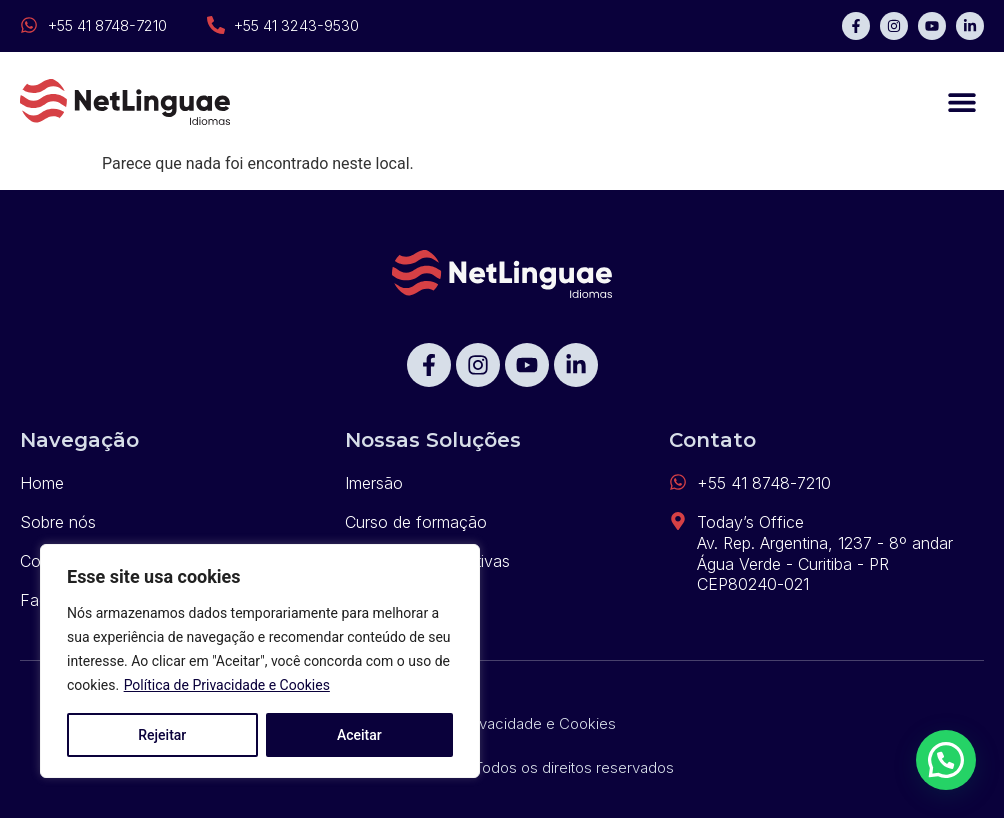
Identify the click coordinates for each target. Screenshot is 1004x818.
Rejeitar (162, 735)
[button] (961, 102)
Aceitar (359, 735)
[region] (260, 661)
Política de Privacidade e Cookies (227, 685)
